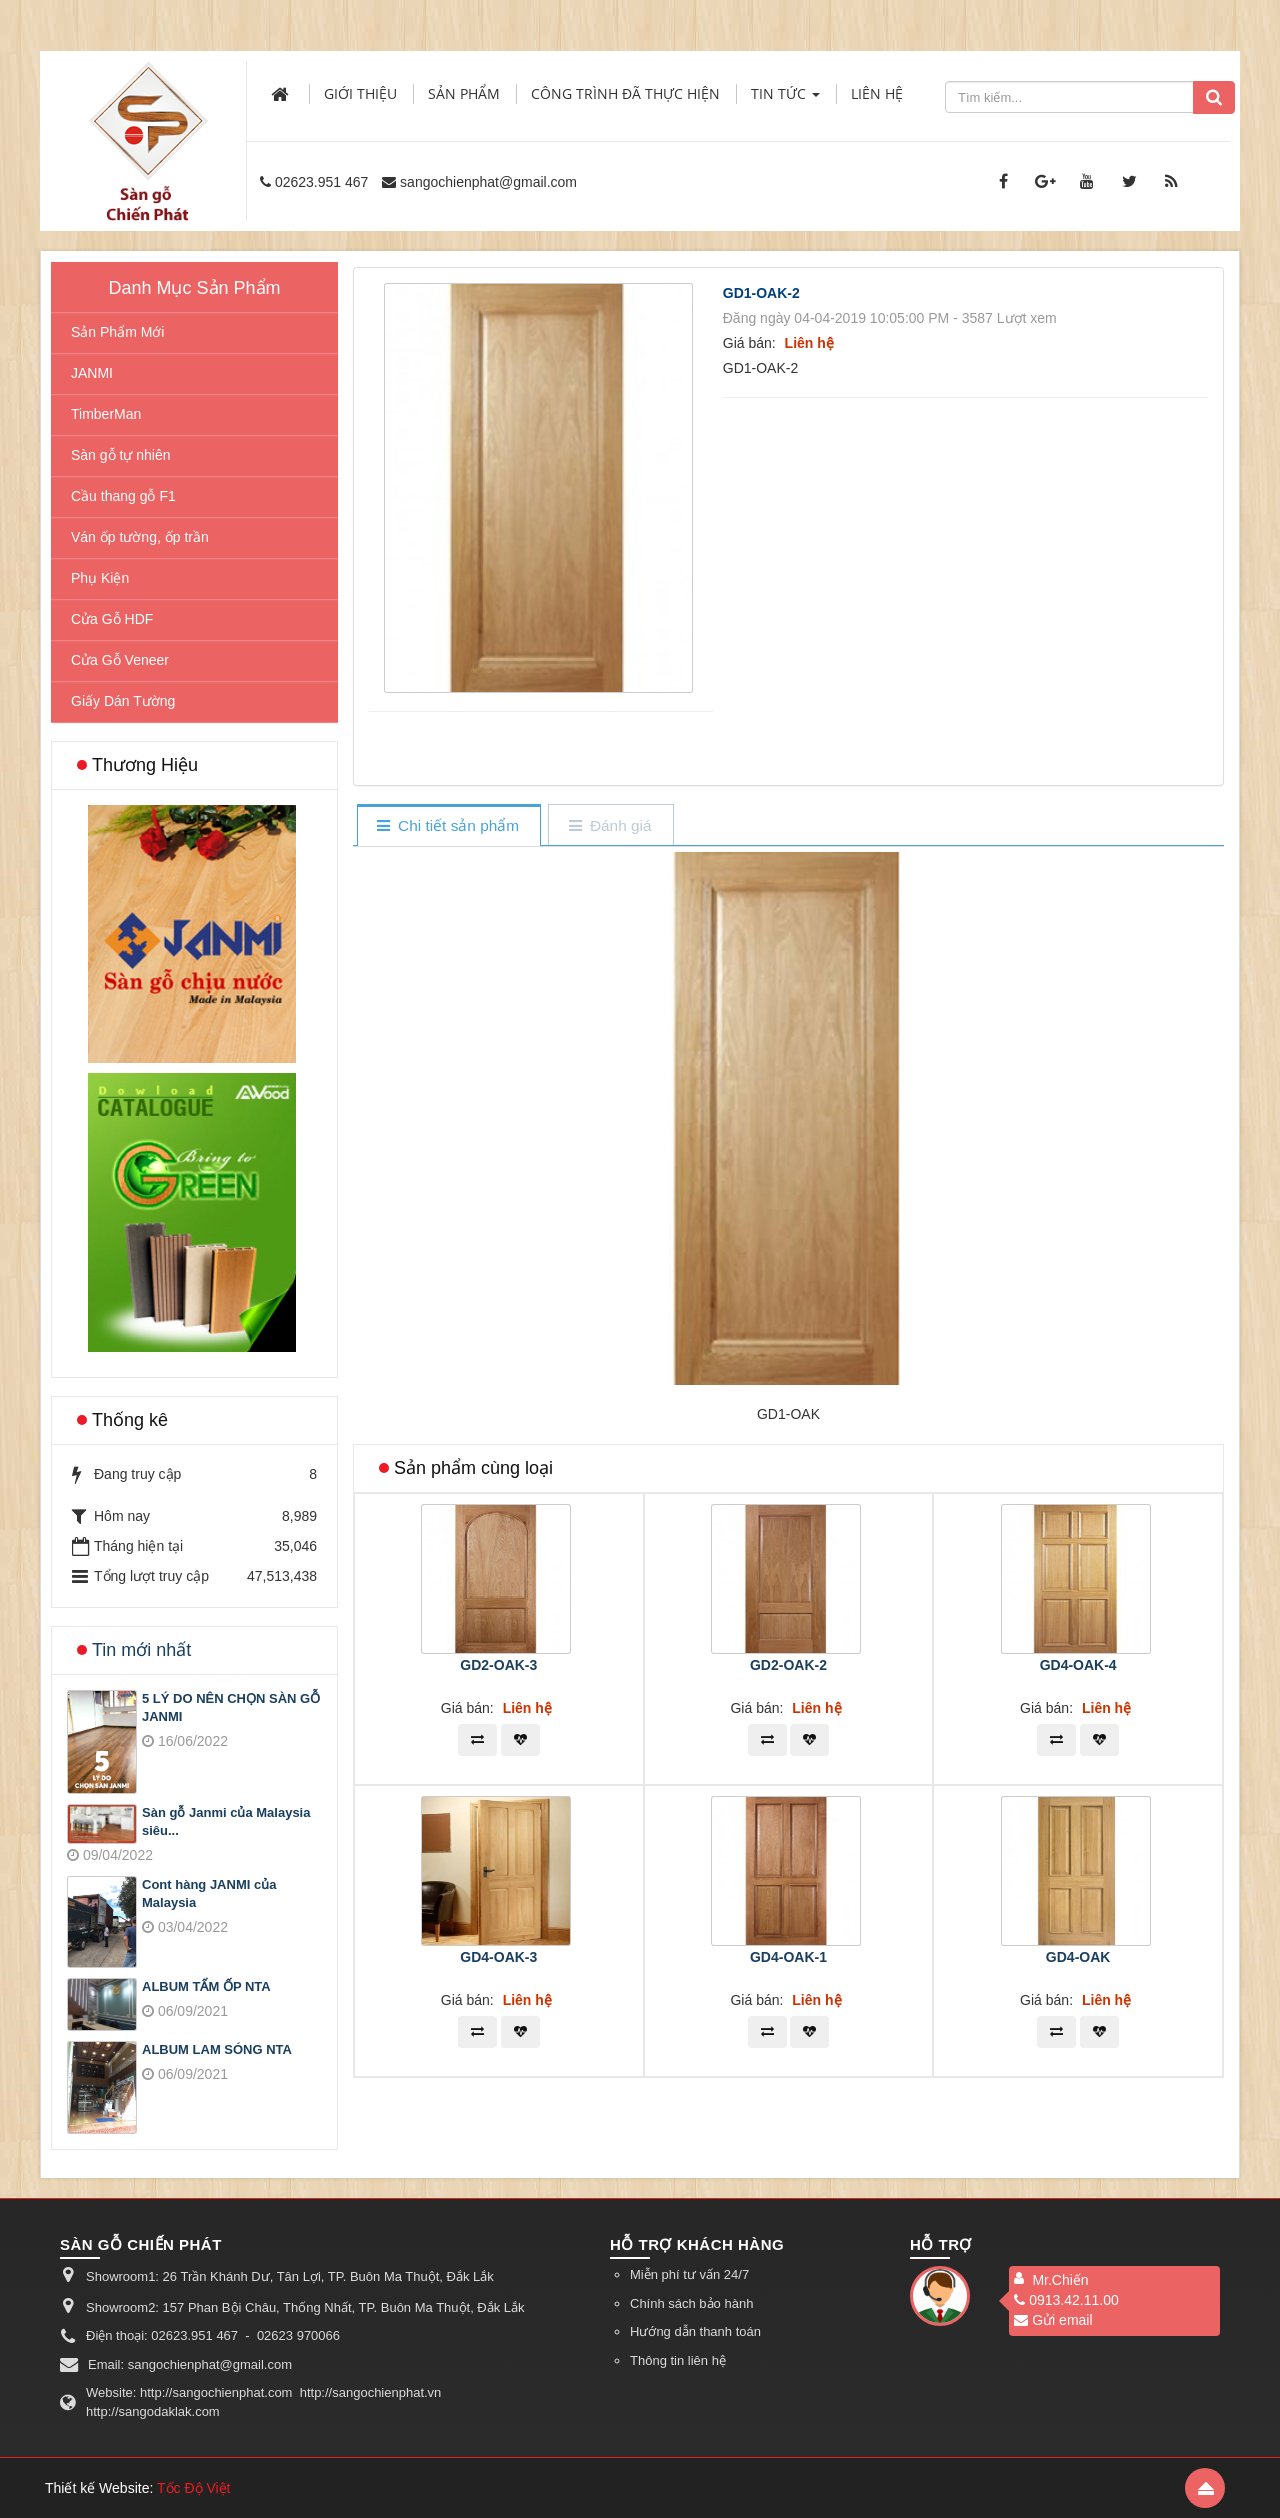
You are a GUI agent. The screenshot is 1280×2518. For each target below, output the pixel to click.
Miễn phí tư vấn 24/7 (689, 2274)
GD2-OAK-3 (498, 1665)
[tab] (448, 826)
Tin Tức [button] (785, 99)
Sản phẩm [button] (464, 93)
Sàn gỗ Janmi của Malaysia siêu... (226, 1822)
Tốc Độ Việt (194, 2488)
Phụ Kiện (100, 578)
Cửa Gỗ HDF (112, 619)
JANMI (92, 373)
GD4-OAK (1078, 1957)
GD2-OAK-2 (788, 1665)
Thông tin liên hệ (678, 2360)
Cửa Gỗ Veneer (120, 660)
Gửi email (1053, 2320)
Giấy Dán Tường (123, 701)
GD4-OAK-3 (498, 1957)
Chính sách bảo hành (691, 2303)
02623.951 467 (321, 182)
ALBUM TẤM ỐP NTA (206, 1986)
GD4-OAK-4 (1078, 1665)
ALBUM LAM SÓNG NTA (217, 2049)
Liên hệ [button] (877, 93)
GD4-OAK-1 (788, 1957)
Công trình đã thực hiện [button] (625, 93)
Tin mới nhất (141, 1650)
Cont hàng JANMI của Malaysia (209, 1894)
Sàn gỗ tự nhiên (121, 455)
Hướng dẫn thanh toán (695, 2331)
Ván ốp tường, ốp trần (140, 537)
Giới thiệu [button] (360, 93)
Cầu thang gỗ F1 (123, 496)
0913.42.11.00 (1066, 2300)
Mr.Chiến (1060, 2280)
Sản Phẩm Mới (117, 332)
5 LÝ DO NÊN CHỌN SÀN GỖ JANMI (231, 1708)
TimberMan (106, 414)
